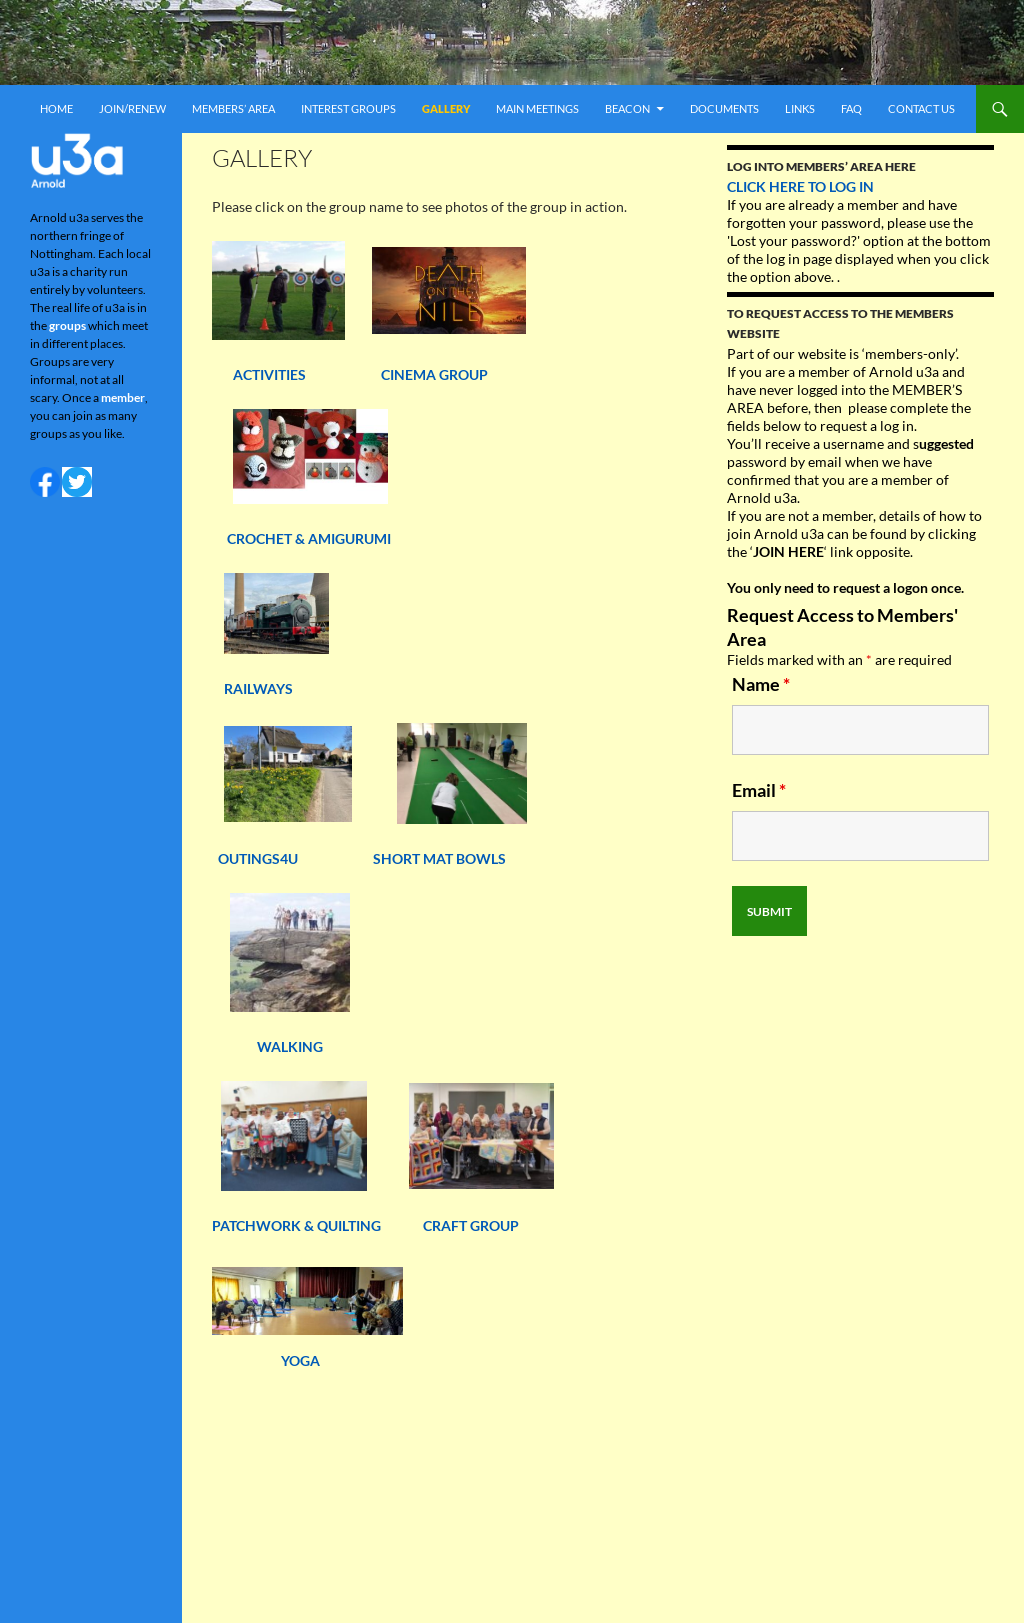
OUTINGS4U (258, 858)
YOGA (300, 1360)
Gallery (446, 108)
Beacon (627, 108)
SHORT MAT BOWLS (439, 858)
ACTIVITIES (260, 374)
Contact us (921, 108)
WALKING (291, 1046)
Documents (724, 108)
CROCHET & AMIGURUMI (309, 538)
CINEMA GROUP (434, 374)
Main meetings (537, 108)
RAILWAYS (258, 688)
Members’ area (233, 108)
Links (800, 108)
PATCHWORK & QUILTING (317, 1225)
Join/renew (132, 108)
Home (56, 108)
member (123, 397)
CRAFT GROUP (471, 1225)
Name (761, 684)
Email (759, 790)
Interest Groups (348, 108)
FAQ (851, 108)
